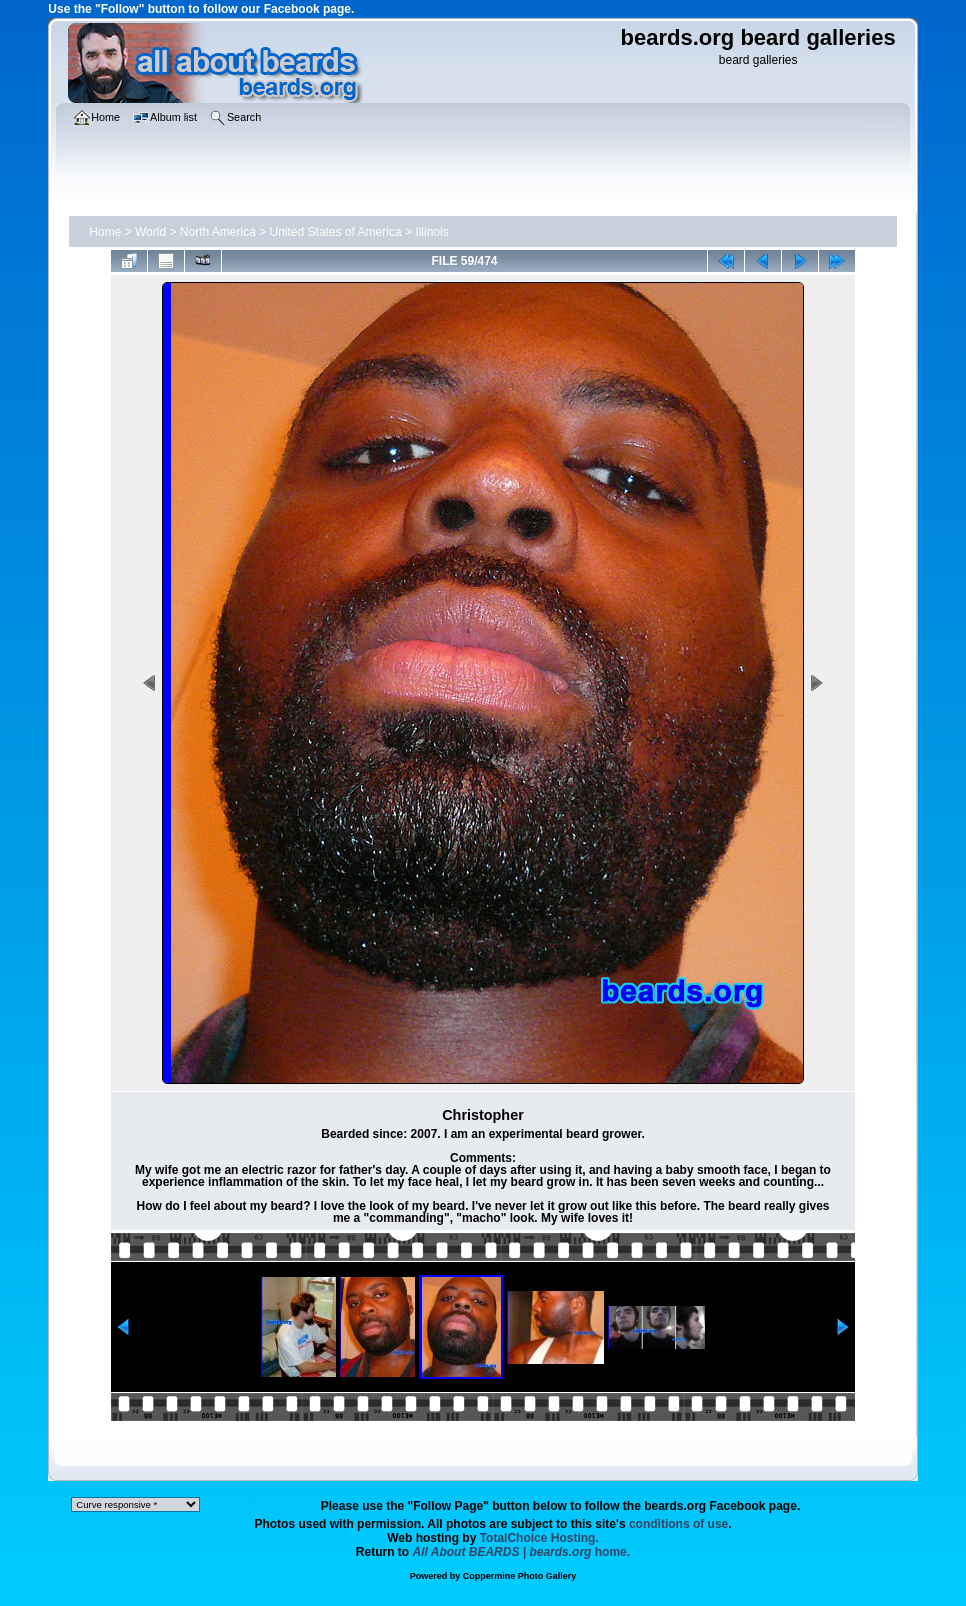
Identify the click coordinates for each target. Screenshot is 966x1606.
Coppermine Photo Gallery (520, 1576)
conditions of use (678, 1524)
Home (105, 232)
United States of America (336, 232)
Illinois (431, 232)
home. (522, 1552)
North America (218, 232)
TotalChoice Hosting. (539, 1538)
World (150, 232)
